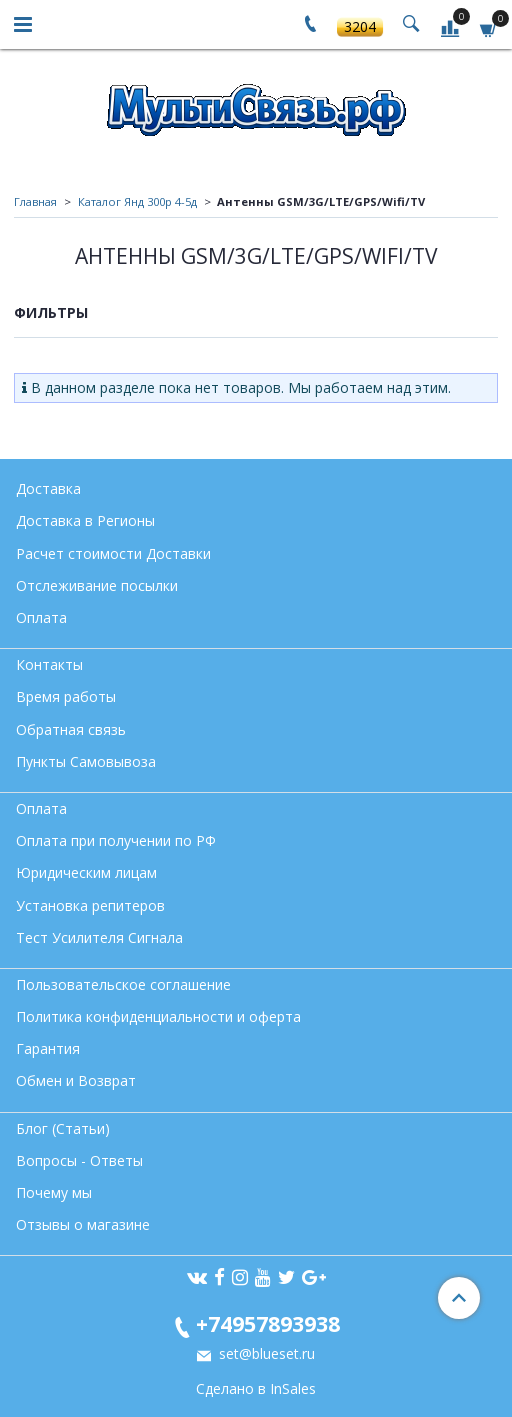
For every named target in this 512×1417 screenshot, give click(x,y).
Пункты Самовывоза (86, 761)
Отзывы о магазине (83, 1224)
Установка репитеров (90, 905)
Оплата (41, 617)
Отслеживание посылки (97, 585)
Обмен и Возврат (76, 1080)
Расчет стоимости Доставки (113, 553)
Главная (35, 201)
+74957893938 (268, 1323)
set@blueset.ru (265, 1353)
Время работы (66, 696)
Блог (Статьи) (63, 1128)
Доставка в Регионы (85, 520)
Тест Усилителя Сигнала (99, 937)
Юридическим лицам (86, 872)
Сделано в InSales (256, 1389)
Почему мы (54, 1192)
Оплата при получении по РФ (116, 840)
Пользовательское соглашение (123, 984)
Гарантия (48, 1048)
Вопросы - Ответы (79, 1160)
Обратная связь (71, 729)
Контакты (49, 664)
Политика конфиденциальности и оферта (158, 1016)
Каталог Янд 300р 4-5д (137, 201)
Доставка (48, 488)
